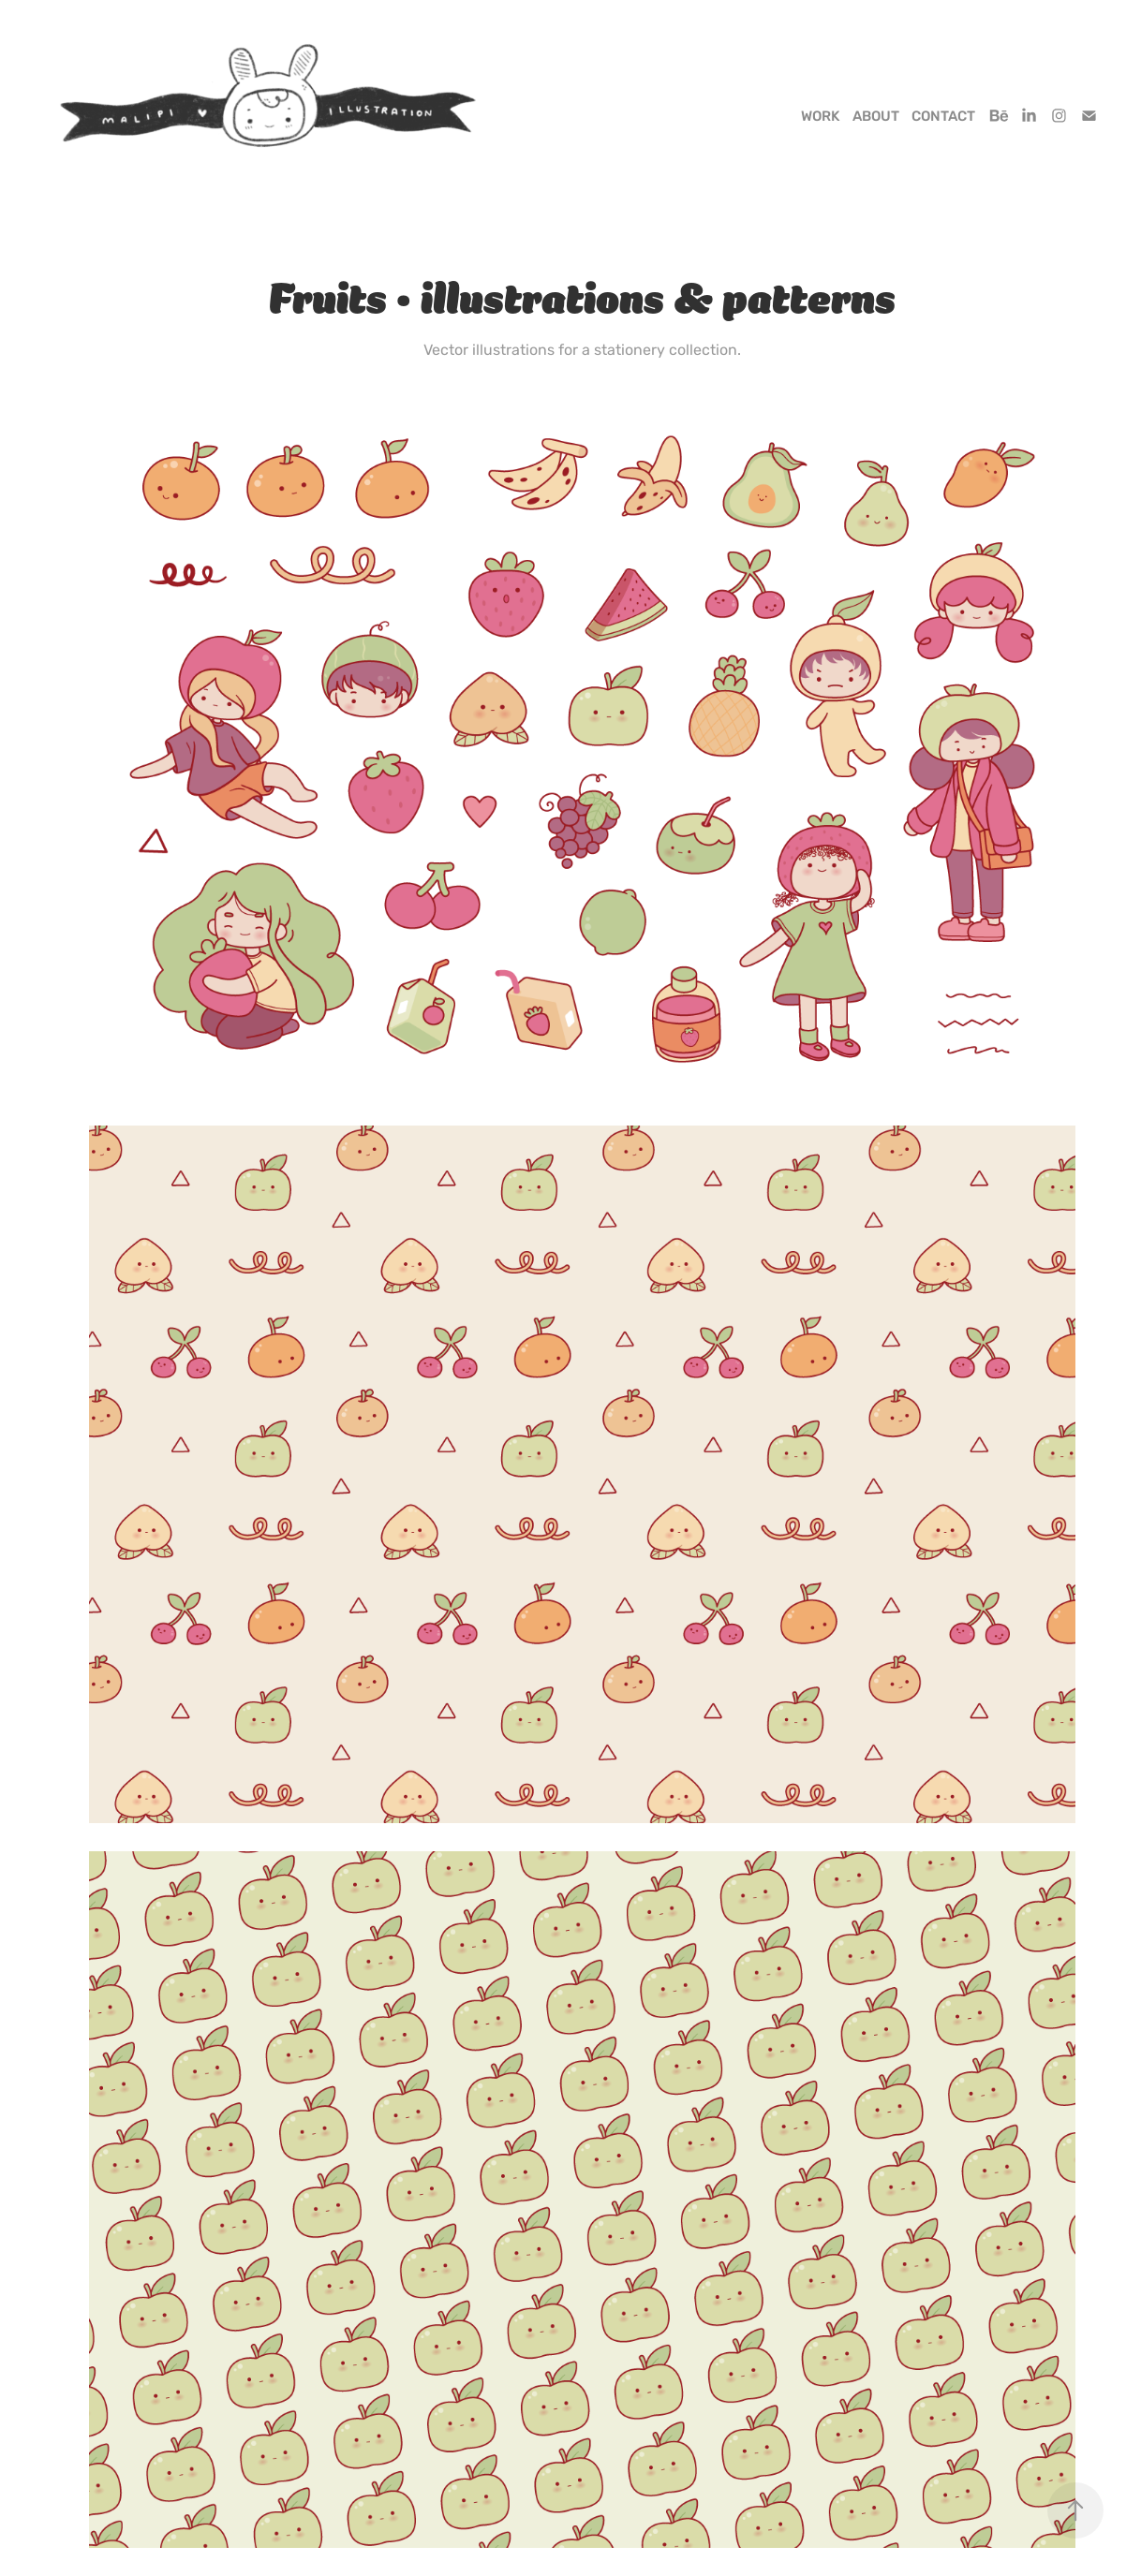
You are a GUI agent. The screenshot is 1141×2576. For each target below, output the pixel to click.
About (875, 116)
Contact (943, 116)
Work (820, 116)
